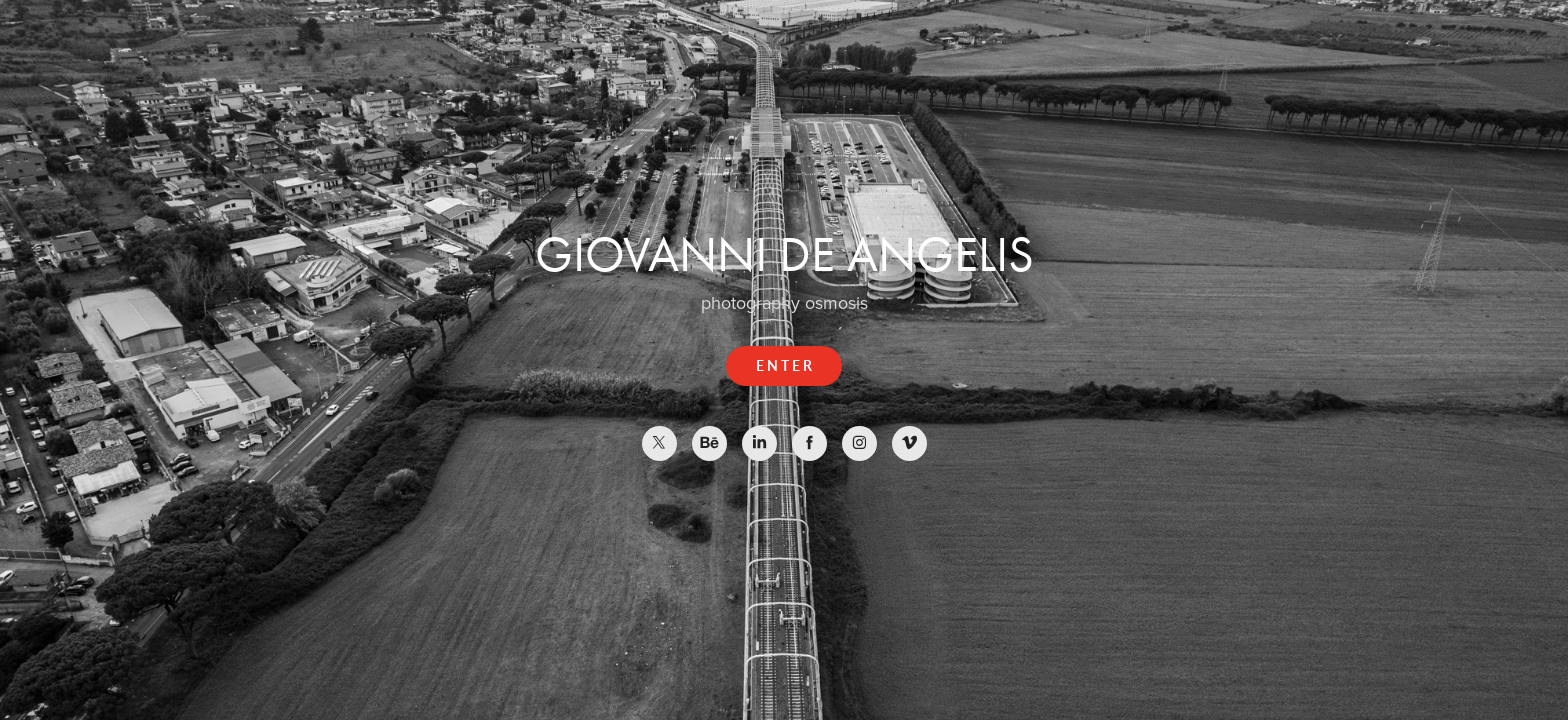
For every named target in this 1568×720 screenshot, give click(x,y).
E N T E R (784, 365)
